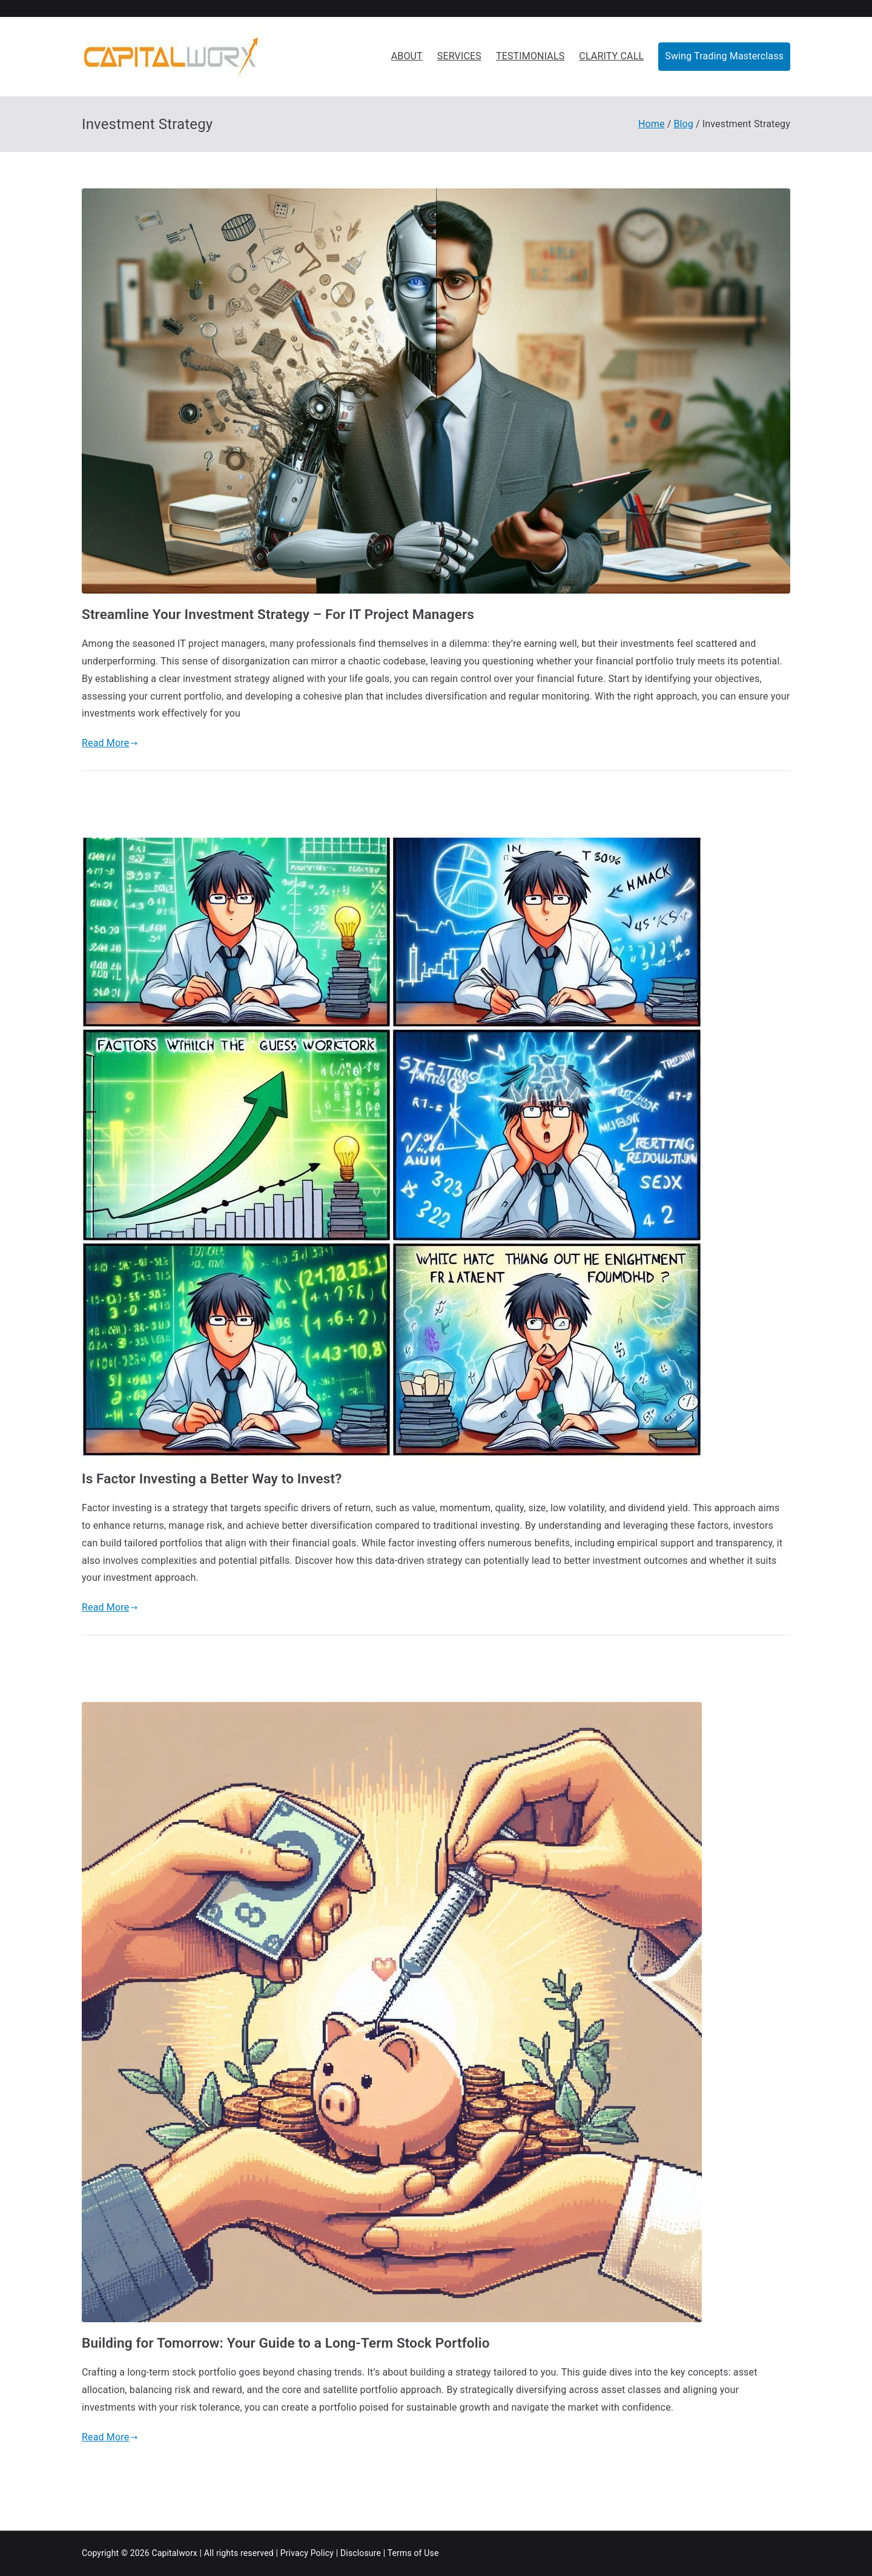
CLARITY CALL (611, 56)
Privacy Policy (307, 2553)
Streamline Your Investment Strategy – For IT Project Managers (278, 614)
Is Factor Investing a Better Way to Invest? (212, 1478)
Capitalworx (174, 2553)
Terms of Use (413, 2553)
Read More (110, 743)
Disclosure (360, 2553)
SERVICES (459, 56)
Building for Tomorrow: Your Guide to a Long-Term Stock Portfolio (286, 2343)
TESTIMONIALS (530, 56)
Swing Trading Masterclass (724, 56)
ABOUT (407, 56)
